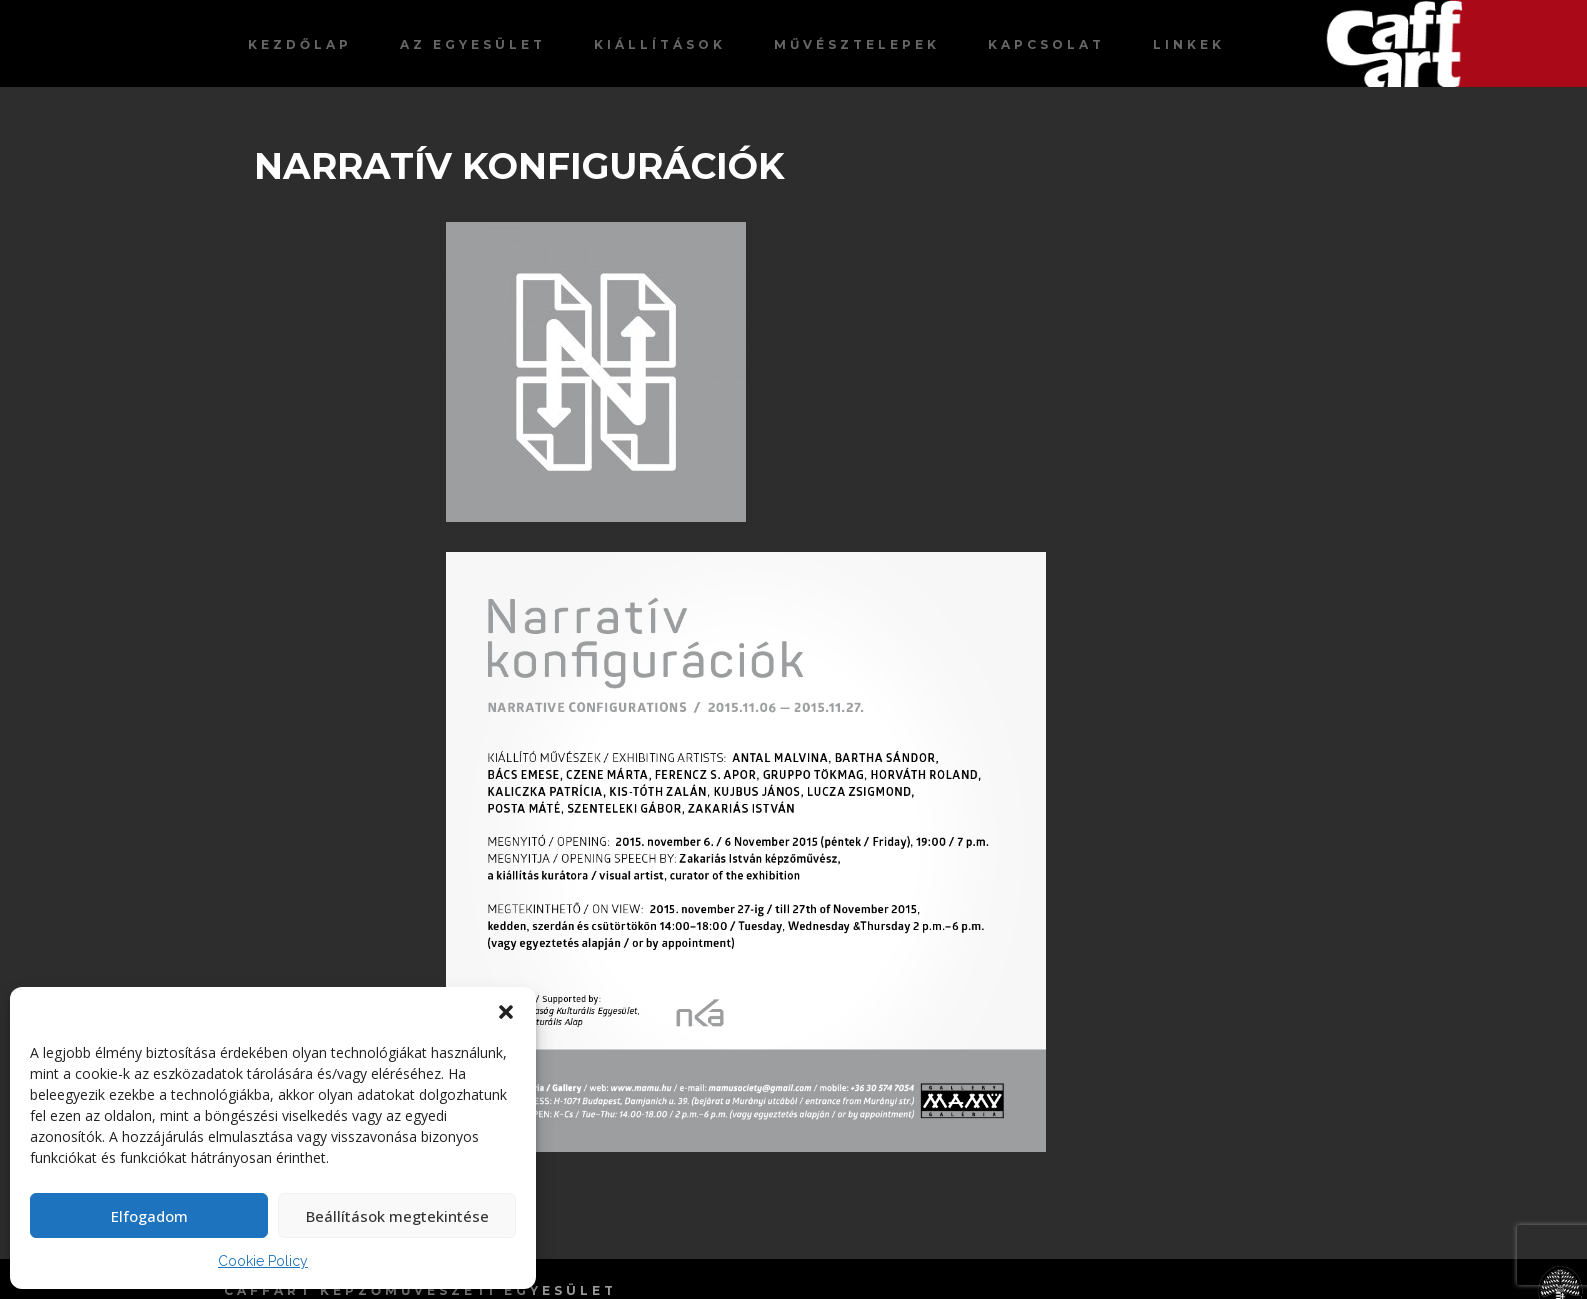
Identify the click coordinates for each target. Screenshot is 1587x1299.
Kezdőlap (300, 44)
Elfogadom (149, 1216)
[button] (506, 1012)
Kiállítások (660, 44)
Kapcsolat (1046, 44)
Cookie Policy (263, 1261)
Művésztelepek (857, 44)
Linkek (1189, 44)
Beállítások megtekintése (397, 1216)
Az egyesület (473, 44)
